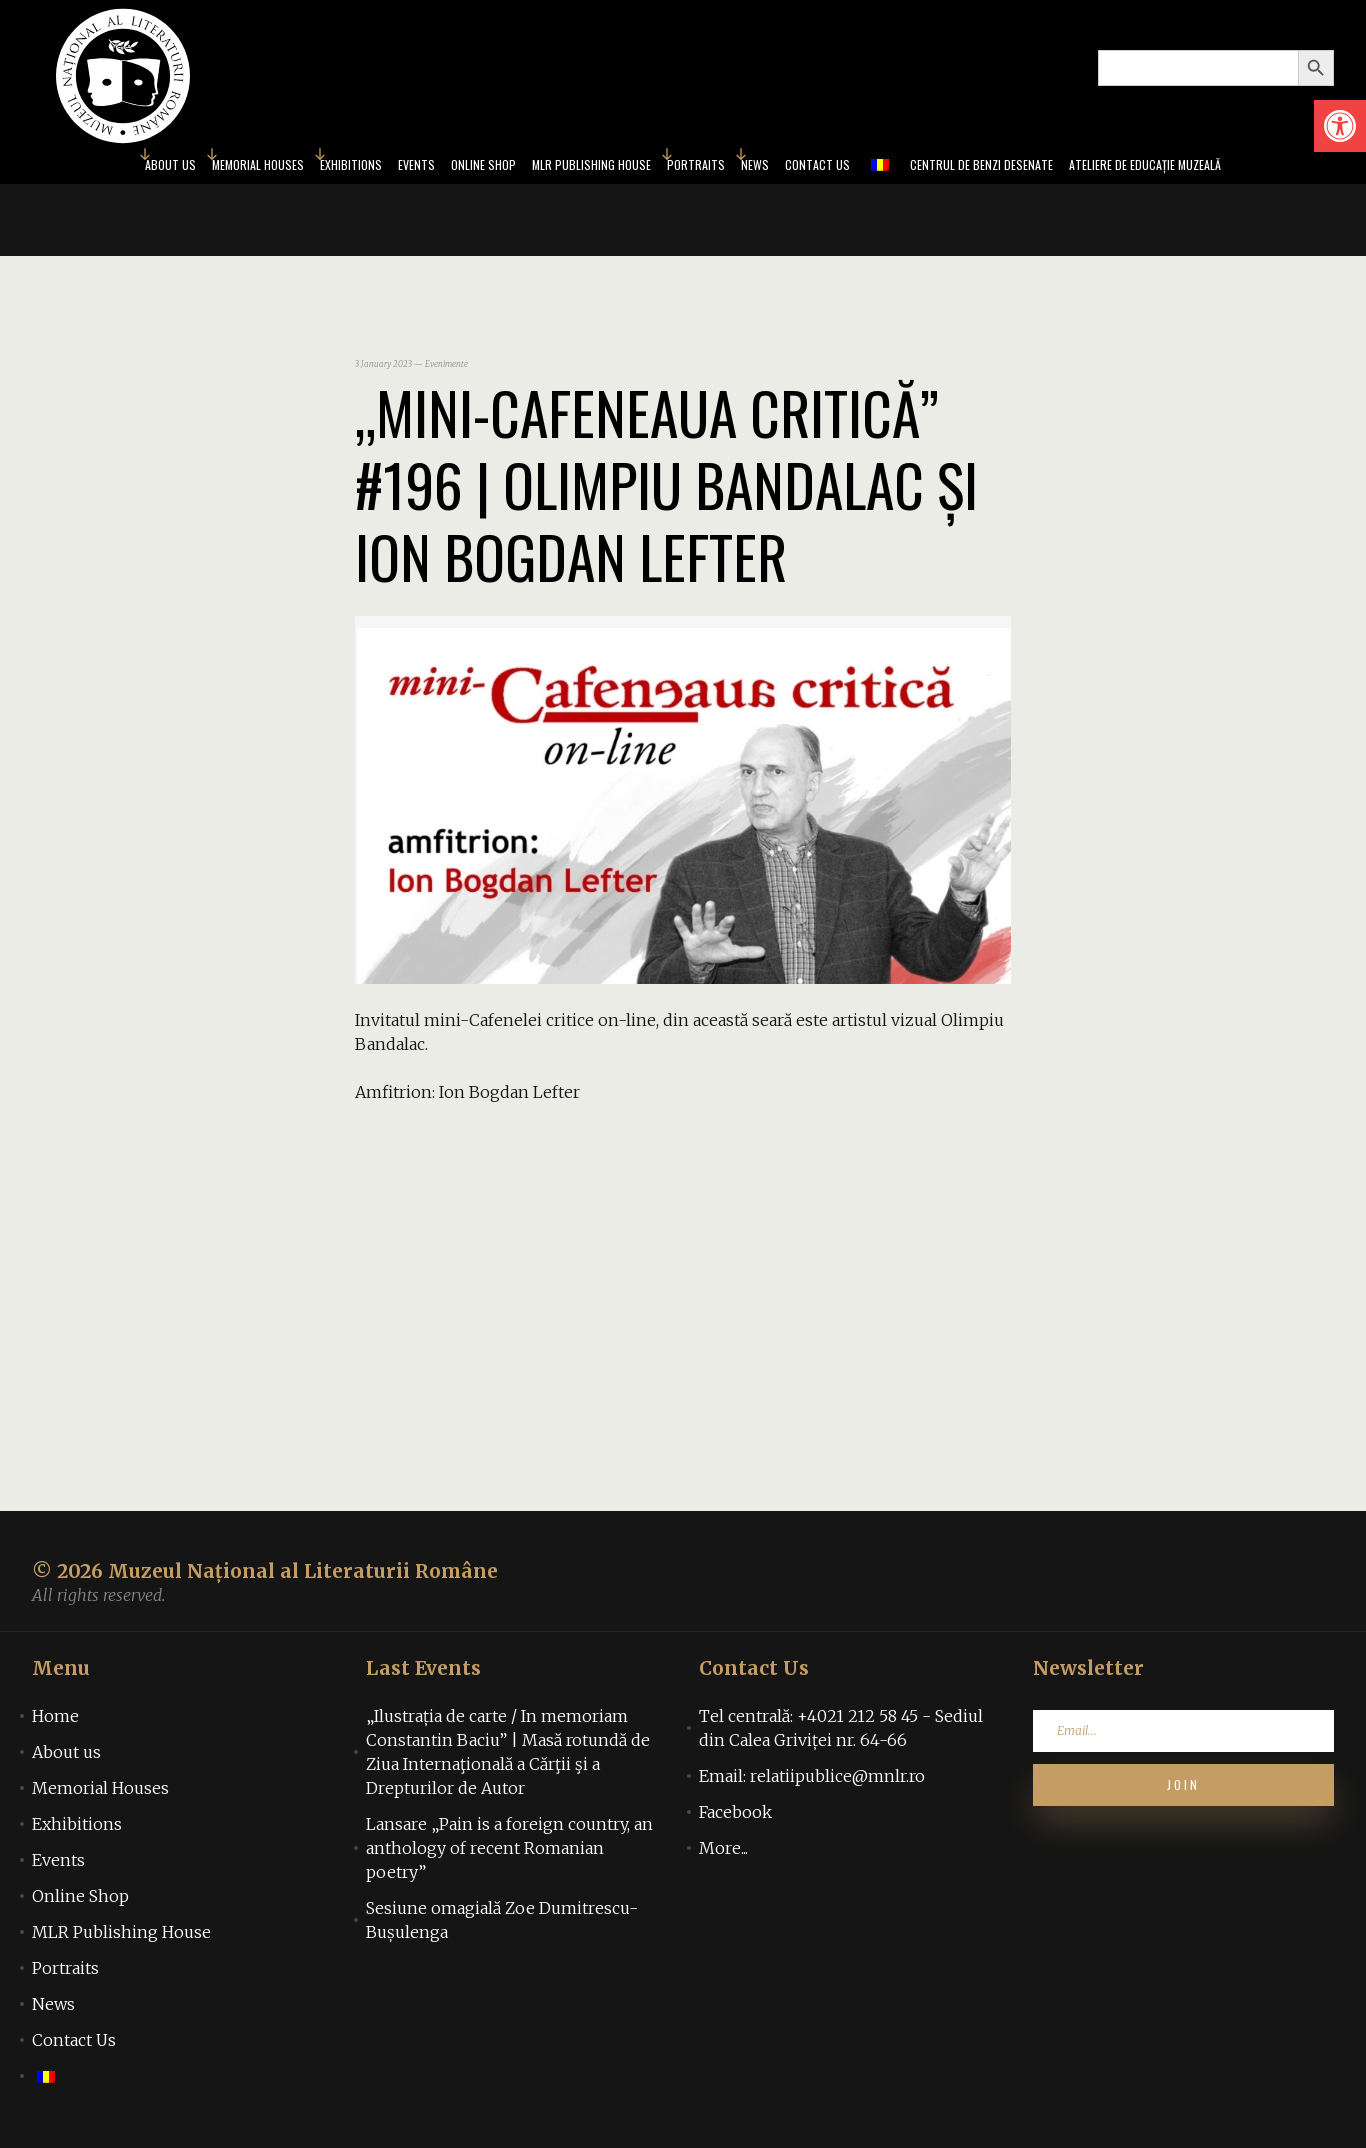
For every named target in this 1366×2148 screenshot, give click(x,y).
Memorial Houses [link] (176, 168)
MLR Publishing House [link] (576, 168)
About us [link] (70, 168)
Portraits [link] (702, 168)
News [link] (771, 168)
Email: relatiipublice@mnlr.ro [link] (812, 1782)
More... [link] (723, 1854)
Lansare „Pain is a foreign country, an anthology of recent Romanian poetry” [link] (509, 1854)
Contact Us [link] (844, 168)
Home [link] (55, 1722)
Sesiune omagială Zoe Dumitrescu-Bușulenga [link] (502, 1926)
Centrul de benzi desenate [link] (1031, 168)
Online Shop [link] (445, 168)
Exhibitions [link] (289, 168)
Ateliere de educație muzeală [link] (1231, 168)
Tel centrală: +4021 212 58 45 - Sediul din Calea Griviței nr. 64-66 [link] (841, 1734)
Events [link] (366, 168)
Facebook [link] (735, 1818)
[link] (1340, 126)
